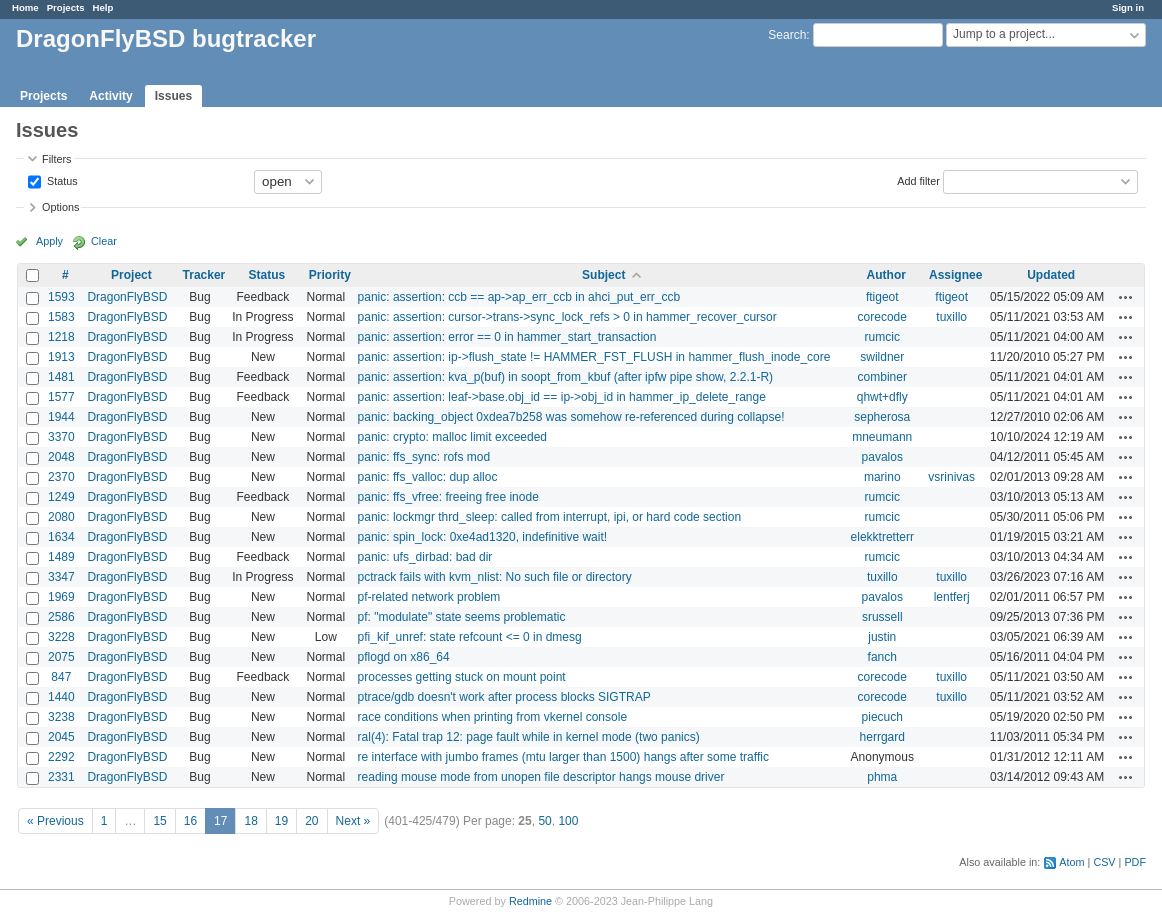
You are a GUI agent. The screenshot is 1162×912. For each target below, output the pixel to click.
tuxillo (951, 317)
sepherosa (882, 417)
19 (281, 821)
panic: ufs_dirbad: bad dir (425, 557)
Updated (1051, 275)
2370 (61, 477)
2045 (61, 737)
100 (568, 821)
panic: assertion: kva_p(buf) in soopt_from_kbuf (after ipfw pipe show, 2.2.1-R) (566, 377)
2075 (61, 657)
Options (60, 207)
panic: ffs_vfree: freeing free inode (448, 497)
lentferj (952, 597)
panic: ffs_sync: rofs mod (424, 457)
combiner (882, 377)
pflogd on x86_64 (404, 657)
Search (787, 35)
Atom (1071, 862)
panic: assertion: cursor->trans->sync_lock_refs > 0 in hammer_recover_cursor (567, 317)
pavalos (882, 457)
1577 (61, 397)
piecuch (882, 717)
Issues (173, 96)
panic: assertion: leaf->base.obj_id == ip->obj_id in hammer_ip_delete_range (562, 397)
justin (882, 637)
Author (886, 275)
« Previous (55, 821)
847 (61, 677)
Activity (110, 96)
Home (25, 7)
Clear (104, 241)
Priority (330, 275)
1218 (61, 337)
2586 (61, 617)
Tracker (204, 275)
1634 (61, 537)
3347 (61, 577)
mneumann (882, 437)
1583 (61, 317)
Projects (66, 7)
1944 (61, 417)
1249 (61, 497)
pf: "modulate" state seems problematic (462, 617)
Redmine (530, 901)
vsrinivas (951, 477)
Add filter (918, 180)
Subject (603, 275)
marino (882, 477)
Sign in (1128, 7)
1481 (61, 377)
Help (103, 7)
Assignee (955, 275)
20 (311, 821)
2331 (61, 777)
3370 (61, 437)
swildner (882, 357)
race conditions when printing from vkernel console (492, 717)
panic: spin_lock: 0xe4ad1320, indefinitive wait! (483, 537)
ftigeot (882, 297)
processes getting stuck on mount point (462, 677)
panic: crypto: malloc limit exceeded (452, 437)
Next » (353, 821)
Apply (49, 241)
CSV (1104, 862)
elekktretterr (882, 537)
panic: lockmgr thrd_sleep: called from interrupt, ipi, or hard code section (550, 517)
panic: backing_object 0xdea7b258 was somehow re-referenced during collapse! (571, 417)
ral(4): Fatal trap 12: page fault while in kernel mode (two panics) (529, 737)
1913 (61, 357)
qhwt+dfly (882, 397)
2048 (61, 457)
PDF (1135, 862)
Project (131, 275)
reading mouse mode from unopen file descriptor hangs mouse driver (541, 777)
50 (544, 821)
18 (250, 821)
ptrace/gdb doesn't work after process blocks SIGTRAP (504, 697)
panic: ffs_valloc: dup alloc (428, 477)
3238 (61, 717)
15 (159, 821)
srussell (882, 617)
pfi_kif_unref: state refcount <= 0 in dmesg (470, 637)
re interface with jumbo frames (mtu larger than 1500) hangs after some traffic (563, 757)
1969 (61, 597)
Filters (56, 159)
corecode (882, 317)
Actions (1126, 297)
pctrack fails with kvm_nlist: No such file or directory (495, 577)
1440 (61, 697)
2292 (61, 757)
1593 (61, 297)
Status (61, 180)
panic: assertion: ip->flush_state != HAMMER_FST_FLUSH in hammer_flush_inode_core (594, 357)
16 (190, 821)
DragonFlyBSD (127, 297)
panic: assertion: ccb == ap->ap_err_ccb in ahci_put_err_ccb (519, 297)
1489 (61, 557)
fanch (882, 657)
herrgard (882, 737)
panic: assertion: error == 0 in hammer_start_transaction (507, 337)
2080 (61, 517)
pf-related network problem (429, 597)
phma (882, 777)
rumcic (882, 337)
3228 (61, 637)
